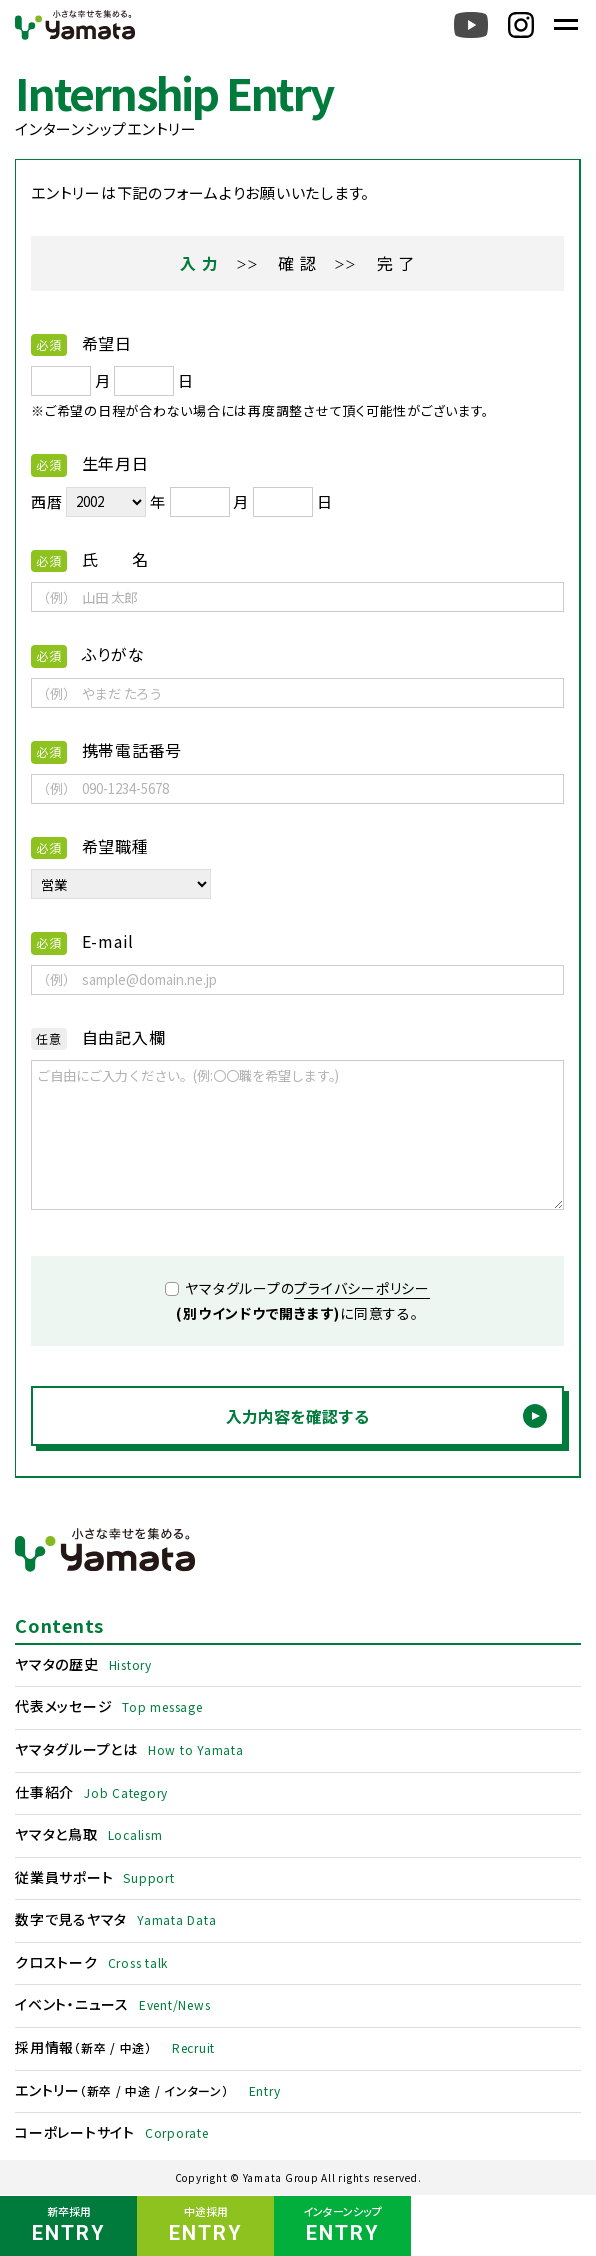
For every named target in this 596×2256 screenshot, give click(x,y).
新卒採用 (69, 2226)
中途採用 (206, 2226)
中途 (133, 2047)
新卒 (94, 2047)
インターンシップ (342, 2226)
